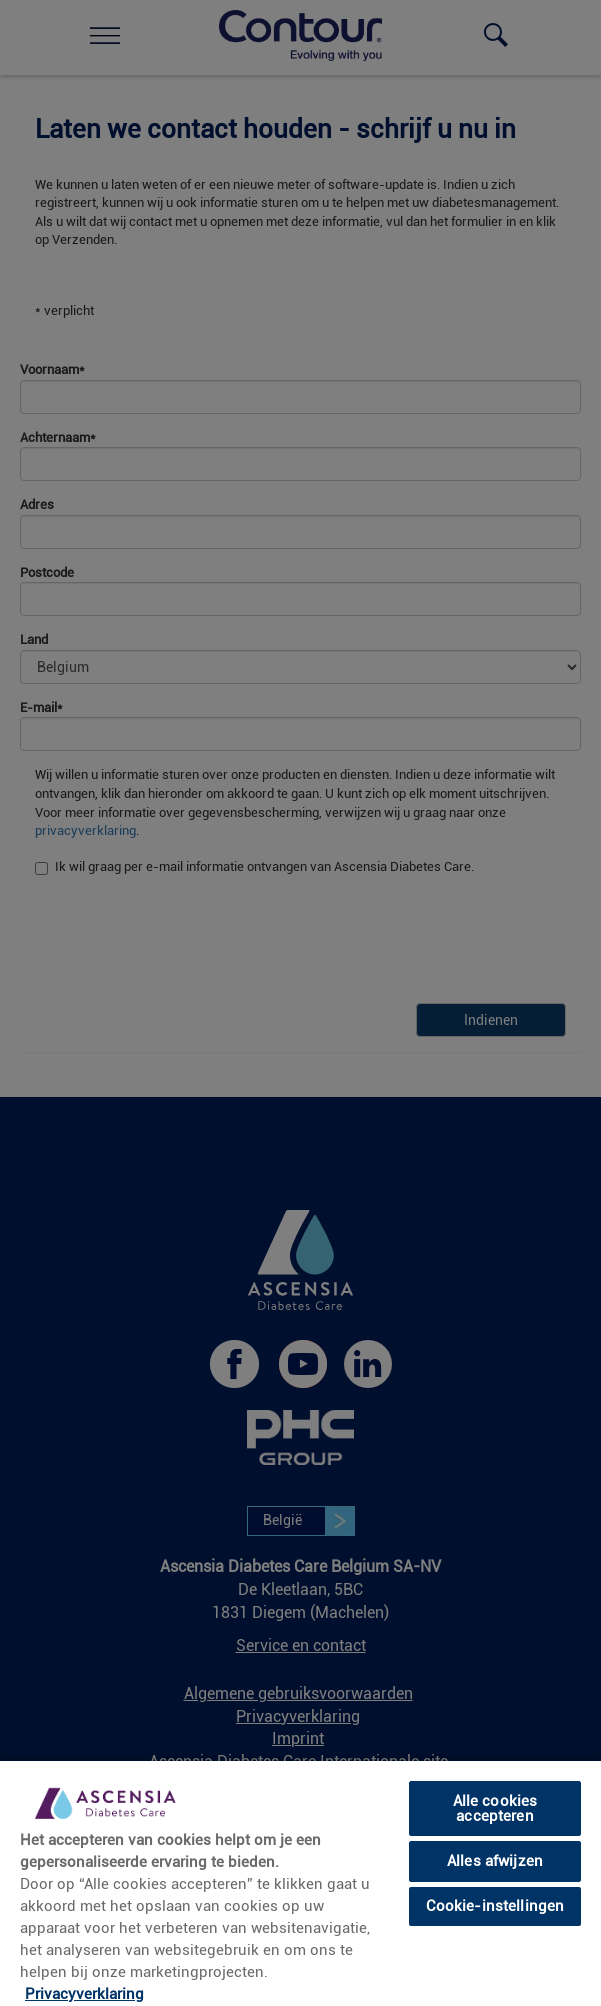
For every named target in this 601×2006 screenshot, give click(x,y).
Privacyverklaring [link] (84, 1994)
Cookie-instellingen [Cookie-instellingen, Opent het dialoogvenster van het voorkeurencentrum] (495, 1906)
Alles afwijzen (495, 1861)
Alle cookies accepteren (495, 1808)
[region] (300, 1882)
